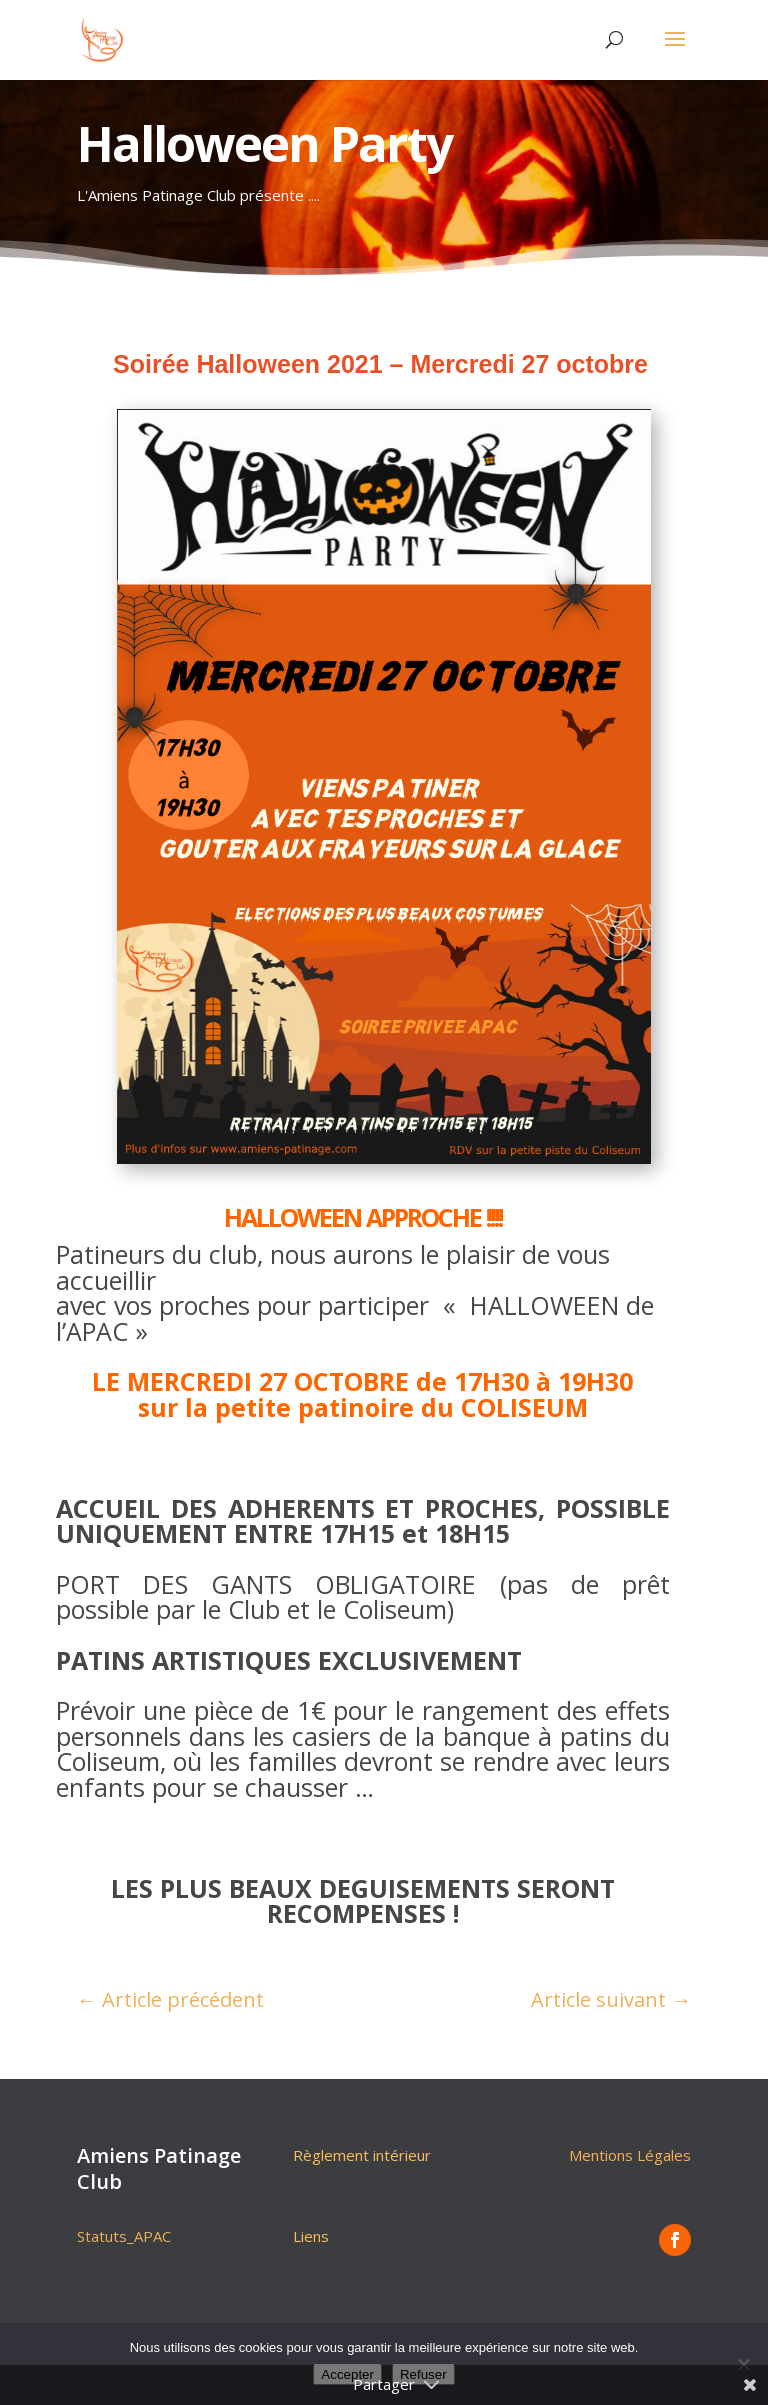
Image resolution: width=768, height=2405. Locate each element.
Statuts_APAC (124, 2236)
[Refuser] (743, 2364)
